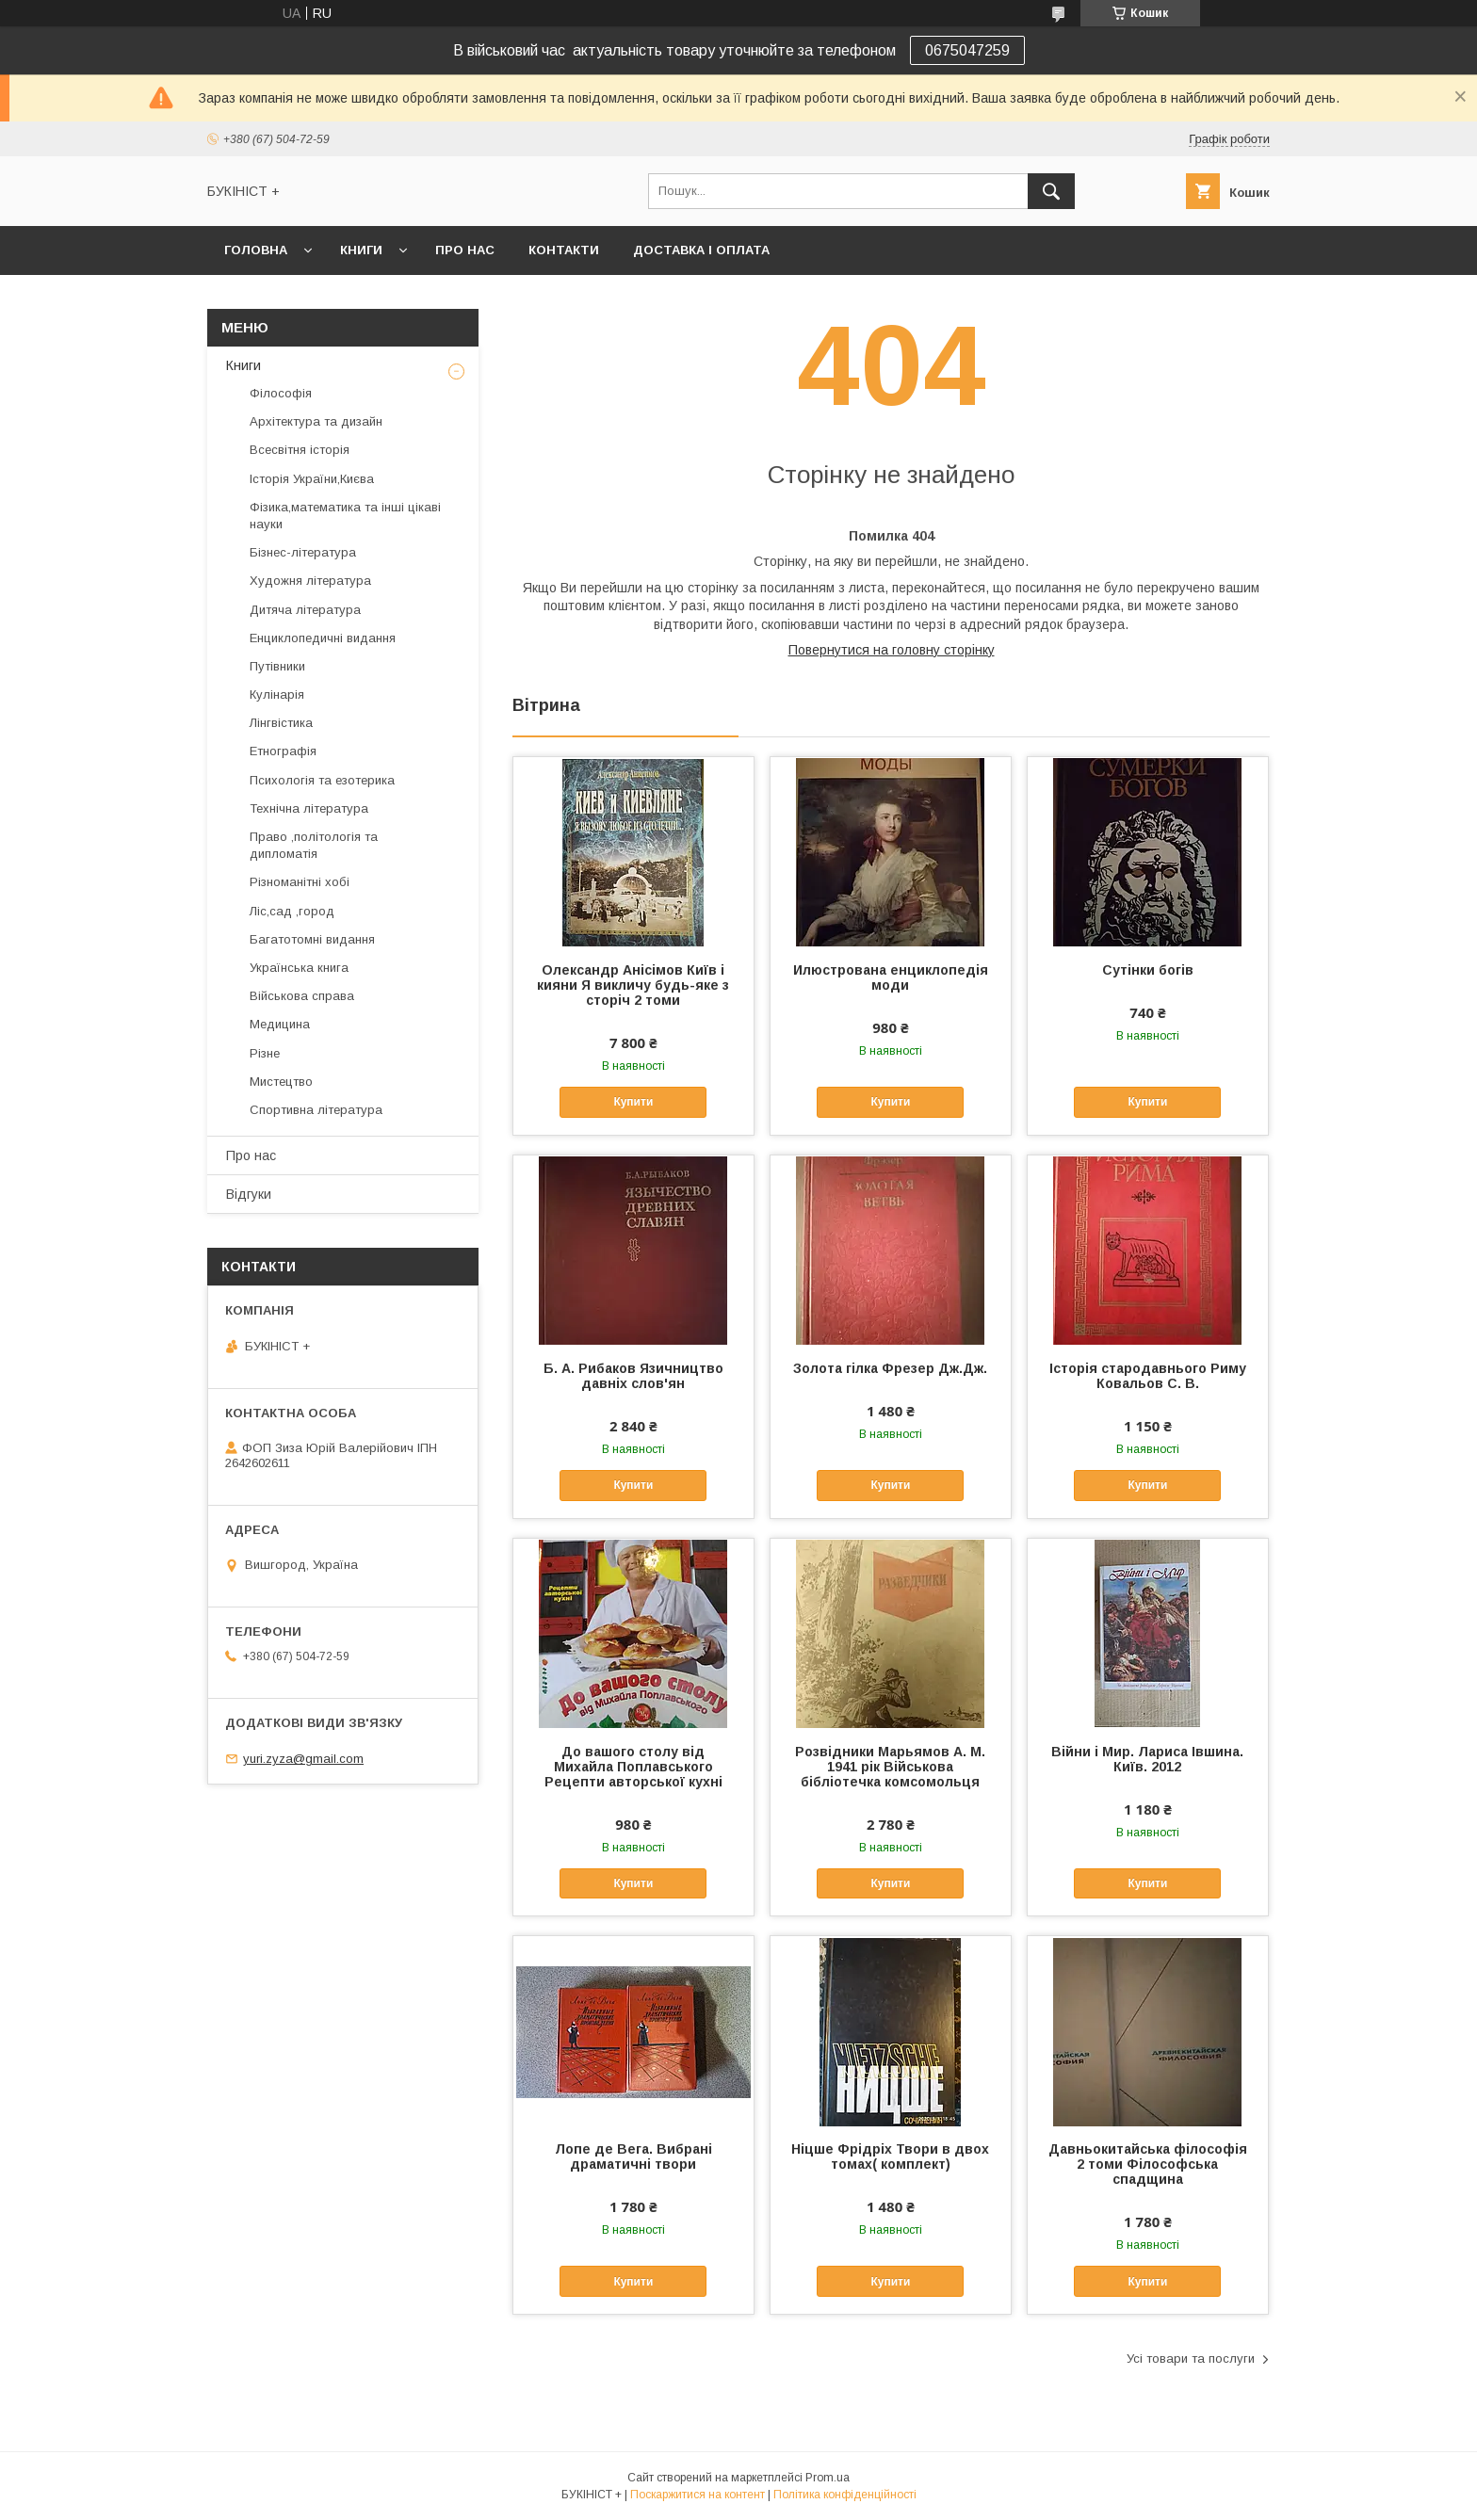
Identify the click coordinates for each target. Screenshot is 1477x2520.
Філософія (281, 393)
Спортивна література (316, 1110)
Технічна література (309, 808)
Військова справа (302, 996)
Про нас (465, 250)
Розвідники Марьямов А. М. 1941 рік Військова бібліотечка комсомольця (890, 1766)
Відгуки (248, 1194)
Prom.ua (827, 2477)
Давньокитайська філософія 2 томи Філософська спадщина (1147, 2164)
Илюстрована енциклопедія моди (890, 977)
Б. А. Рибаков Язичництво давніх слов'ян (633, 1376)
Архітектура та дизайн (316, 421)
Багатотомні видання (312, 939)
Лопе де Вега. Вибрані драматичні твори (633, 2156)
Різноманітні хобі (299, 882)
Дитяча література (305, 610)
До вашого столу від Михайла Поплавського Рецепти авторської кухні (633, 1766)
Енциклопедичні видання (323, 638)
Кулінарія (277, 694)
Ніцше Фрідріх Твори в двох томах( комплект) (890, 2156)
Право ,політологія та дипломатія (314, 845)
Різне (265, 1053)
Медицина (280, 1024)
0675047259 (967, 50)
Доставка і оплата (701, 250)
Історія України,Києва (312, 479)
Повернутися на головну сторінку (891, 649)
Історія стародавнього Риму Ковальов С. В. (1147, 1376)
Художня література (310, 580)
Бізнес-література (303, 552)
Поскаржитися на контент (697, 2494)
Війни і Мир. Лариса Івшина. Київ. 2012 (1147, 1759)
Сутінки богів (1147, 969)
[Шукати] (1051, 191)
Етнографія (283, 751)
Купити (633, 1101)
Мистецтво (281, 1081)
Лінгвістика (281, 723)
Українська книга (299, 968)
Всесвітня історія (299, 450)
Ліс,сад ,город (292, 911)
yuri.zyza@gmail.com (303, 1759)
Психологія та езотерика (322, 780)
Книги (361, 250)
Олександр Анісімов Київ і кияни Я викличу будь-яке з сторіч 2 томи (633, 985)
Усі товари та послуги (1191, 2358)
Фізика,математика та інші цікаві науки (345, 515)
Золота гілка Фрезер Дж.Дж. (890, 1368)
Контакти (563, 250)
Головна (255, 250)
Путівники (277, 666)
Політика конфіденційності (845, 2494)
